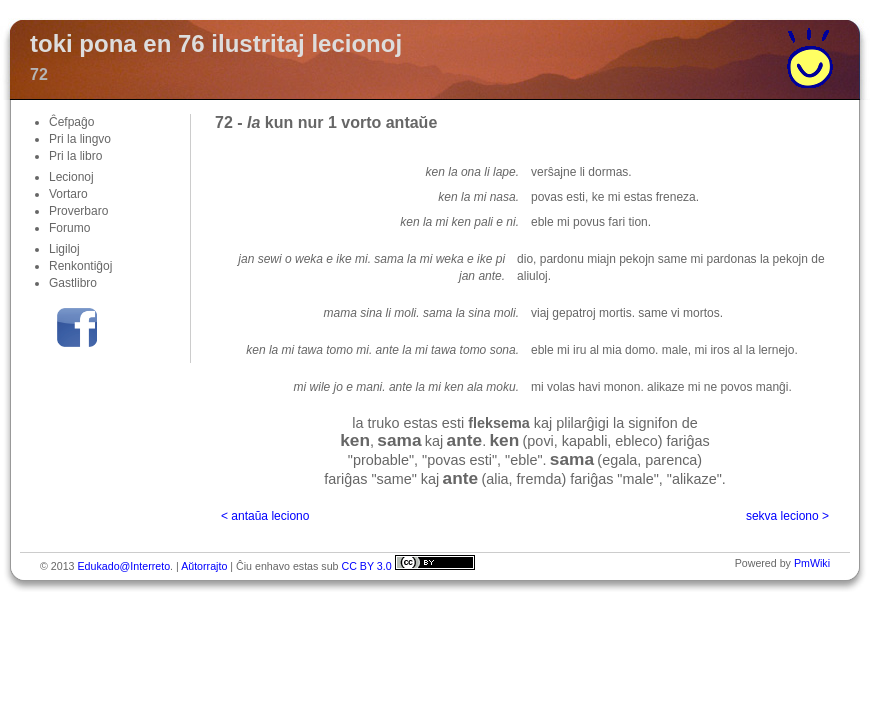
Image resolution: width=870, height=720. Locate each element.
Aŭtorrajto (204, 566)
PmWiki (812, 563)
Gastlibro (73, 283)
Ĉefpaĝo (71, 122)
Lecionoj (71, 177)
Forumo (69, 228)
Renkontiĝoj (80, 266)
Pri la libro (75, 156)
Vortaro (68, 194)
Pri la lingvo (80, 139)
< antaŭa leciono (265, 516)
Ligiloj (64, 249)
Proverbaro (78, 211)
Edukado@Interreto (123, 566)
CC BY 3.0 (366, 566)
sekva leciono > (787, 516)
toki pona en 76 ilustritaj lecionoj (216, 43)
